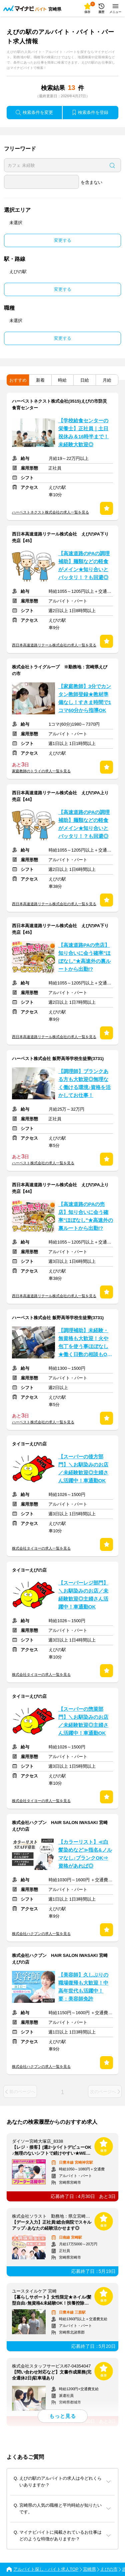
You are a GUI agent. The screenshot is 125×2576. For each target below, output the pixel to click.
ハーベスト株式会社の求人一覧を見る (43, 1163)
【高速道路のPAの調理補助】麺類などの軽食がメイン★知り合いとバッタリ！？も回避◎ (84, 565)
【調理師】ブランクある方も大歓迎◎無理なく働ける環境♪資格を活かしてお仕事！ (84, 1083)
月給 (107, 380)
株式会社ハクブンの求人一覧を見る (41, 1934)
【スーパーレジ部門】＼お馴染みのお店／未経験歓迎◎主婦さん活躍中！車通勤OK (83, 1595)
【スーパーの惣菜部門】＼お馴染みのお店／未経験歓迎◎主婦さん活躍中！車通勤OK (83, 1721)
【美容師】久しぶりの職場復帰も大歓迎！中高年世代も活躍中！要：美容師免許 (83, 1987)
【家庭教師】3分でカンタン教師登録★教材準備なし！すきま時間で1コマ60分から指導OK (84, 698)
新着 (40, 380)
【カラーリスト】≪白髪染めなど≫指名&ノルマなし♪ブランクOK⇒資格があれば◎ (85, 1854)
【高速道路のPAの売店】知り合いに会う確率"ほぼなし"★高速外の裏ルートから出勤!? (85, 1216)
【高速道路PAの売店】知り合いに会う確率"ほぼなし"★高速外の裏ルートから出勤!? (84, 957)
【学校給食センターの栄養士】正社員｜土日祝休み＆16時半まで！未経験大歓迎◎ (83, 432)
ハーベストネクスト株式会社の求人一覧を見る (50, 512)
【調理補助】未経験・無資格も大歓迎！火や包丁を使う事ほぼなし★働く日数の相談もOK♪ (84, 1343)
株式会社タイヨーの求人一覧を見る (41, 1548)
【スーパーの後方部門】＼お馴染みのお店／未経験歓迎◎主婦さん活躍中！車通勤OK (83, 1468)
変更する (62, 240)
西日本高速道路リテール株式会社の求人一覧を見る (54, 645)
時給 (62, 380)
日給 (84, 380)
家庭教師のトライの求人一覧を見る (41, 771)
